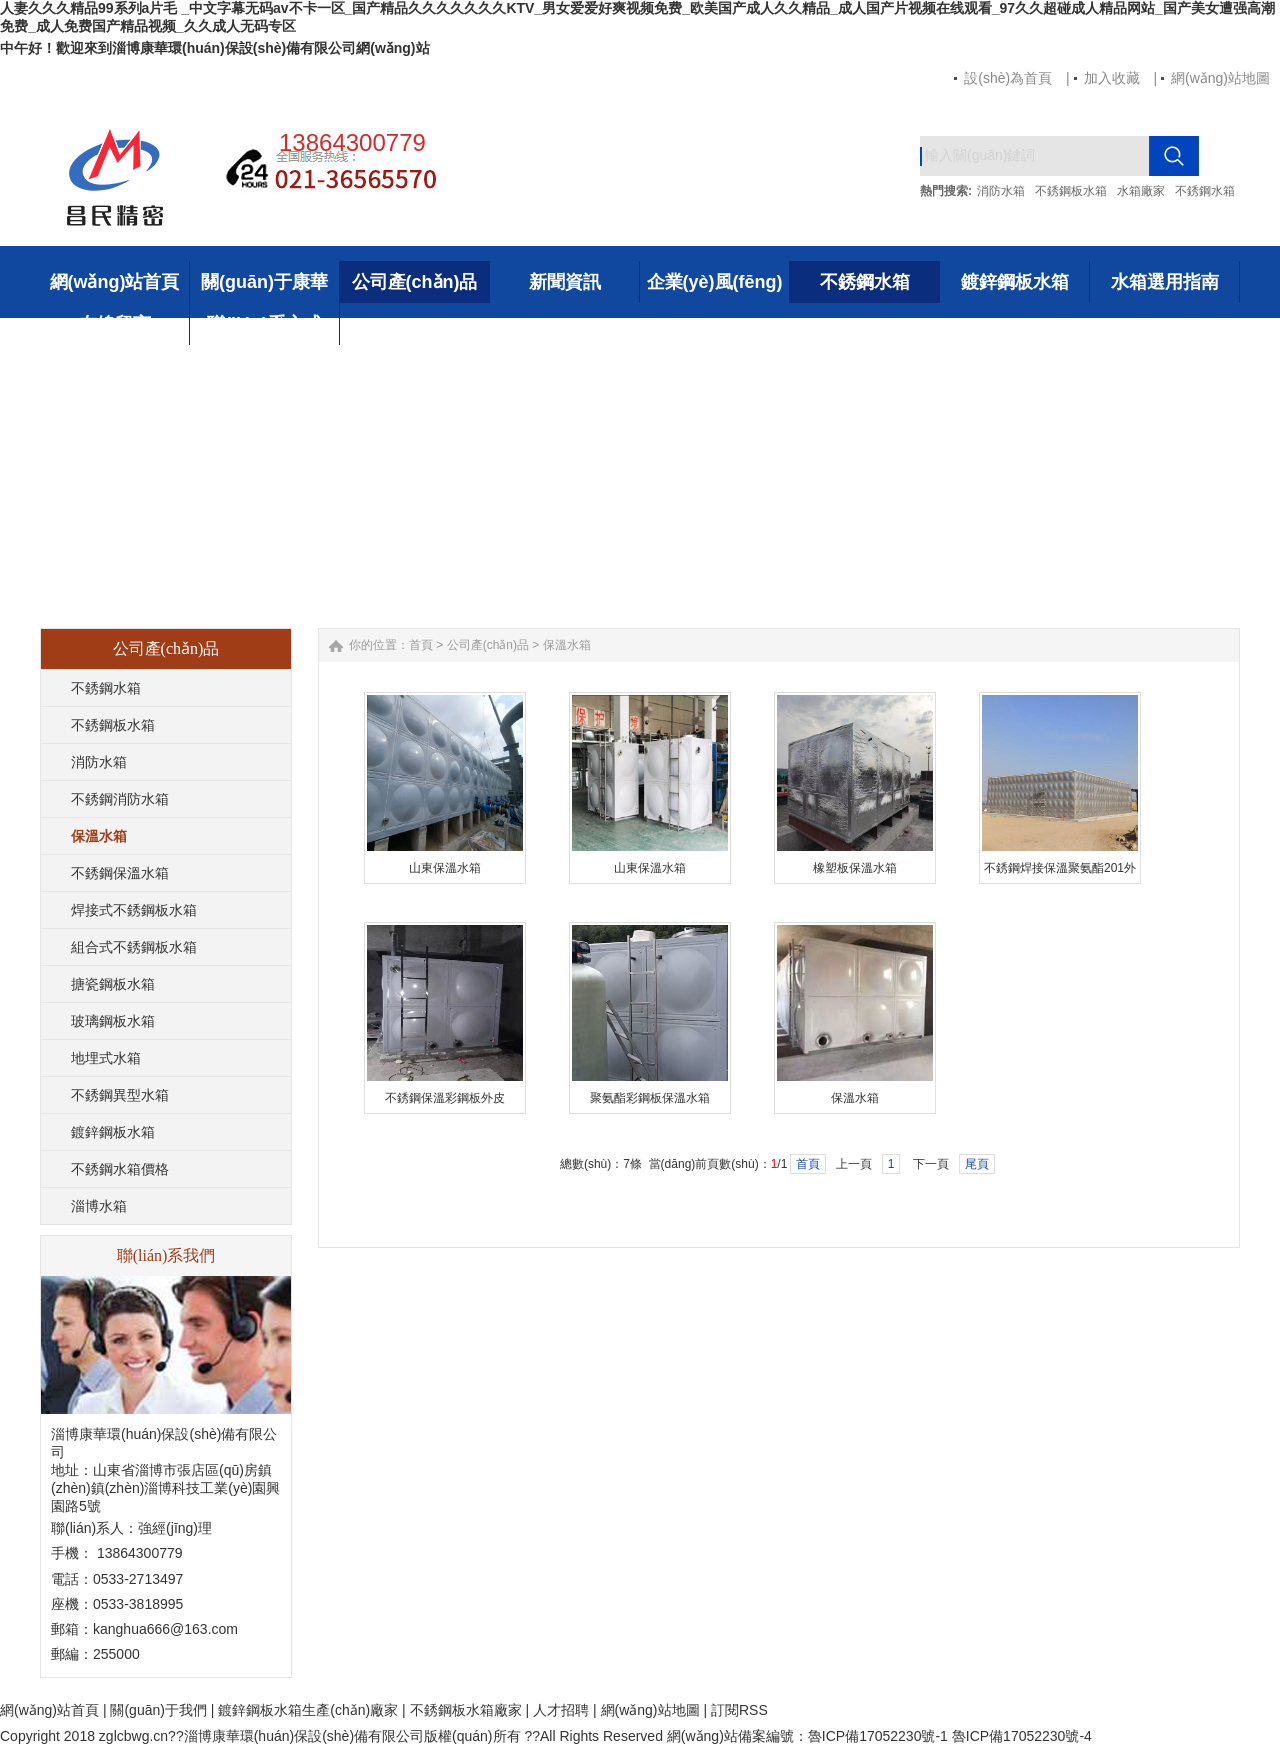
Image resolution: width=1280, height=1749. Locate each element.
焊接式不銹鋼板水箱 (134, 910)
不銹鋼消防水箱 (120, 799)
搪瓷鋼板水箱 (113, 984)
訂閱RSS (739, 1710)
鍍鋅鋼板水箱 (1015, 282)
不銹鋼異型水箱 (120, 1095)
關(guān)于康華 (264, 282)
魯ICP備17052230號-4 (1022, 1736)
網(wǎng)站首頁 (115, 282)
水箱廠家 (1141, 191)
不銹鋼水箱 (1205, 191)
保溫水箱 (99, 836)
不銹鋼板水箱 (1071, 191)
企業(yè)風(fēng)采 (715, 287)
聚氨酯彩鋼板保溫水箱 (650, 1098)
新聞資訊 (565, 282)
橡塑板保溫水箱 (855, 868)
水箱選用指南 (1165, 282)
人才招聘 (561, 1710)
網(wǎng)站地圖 (1220, 78)
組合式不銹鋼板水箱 (134, 947)
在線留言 (115, 324)
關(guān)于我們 (158, 1710)
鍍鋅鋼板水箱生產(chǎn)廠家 (308, 1710)
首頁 (421, 645)
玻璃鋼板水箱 (113, 1021)
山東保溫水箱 (445, 868)
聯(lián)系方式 (264, 324)
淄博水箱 (99, 1206)
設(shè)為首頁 (1008, 78)
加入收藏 (1112, 78)
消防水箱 (1001, 191)
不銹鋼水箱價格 (120, 1169)
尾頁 (977, 1164)
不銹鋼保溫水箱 (120, 873)
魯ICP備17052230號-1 (880, 1736)
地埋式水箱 (106, 1058)
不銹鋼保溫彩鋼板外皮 (445, 1098)
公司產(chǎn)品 (415, 282)
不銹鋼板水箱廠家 (466, 1710)
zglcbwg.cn (133, 1736)
